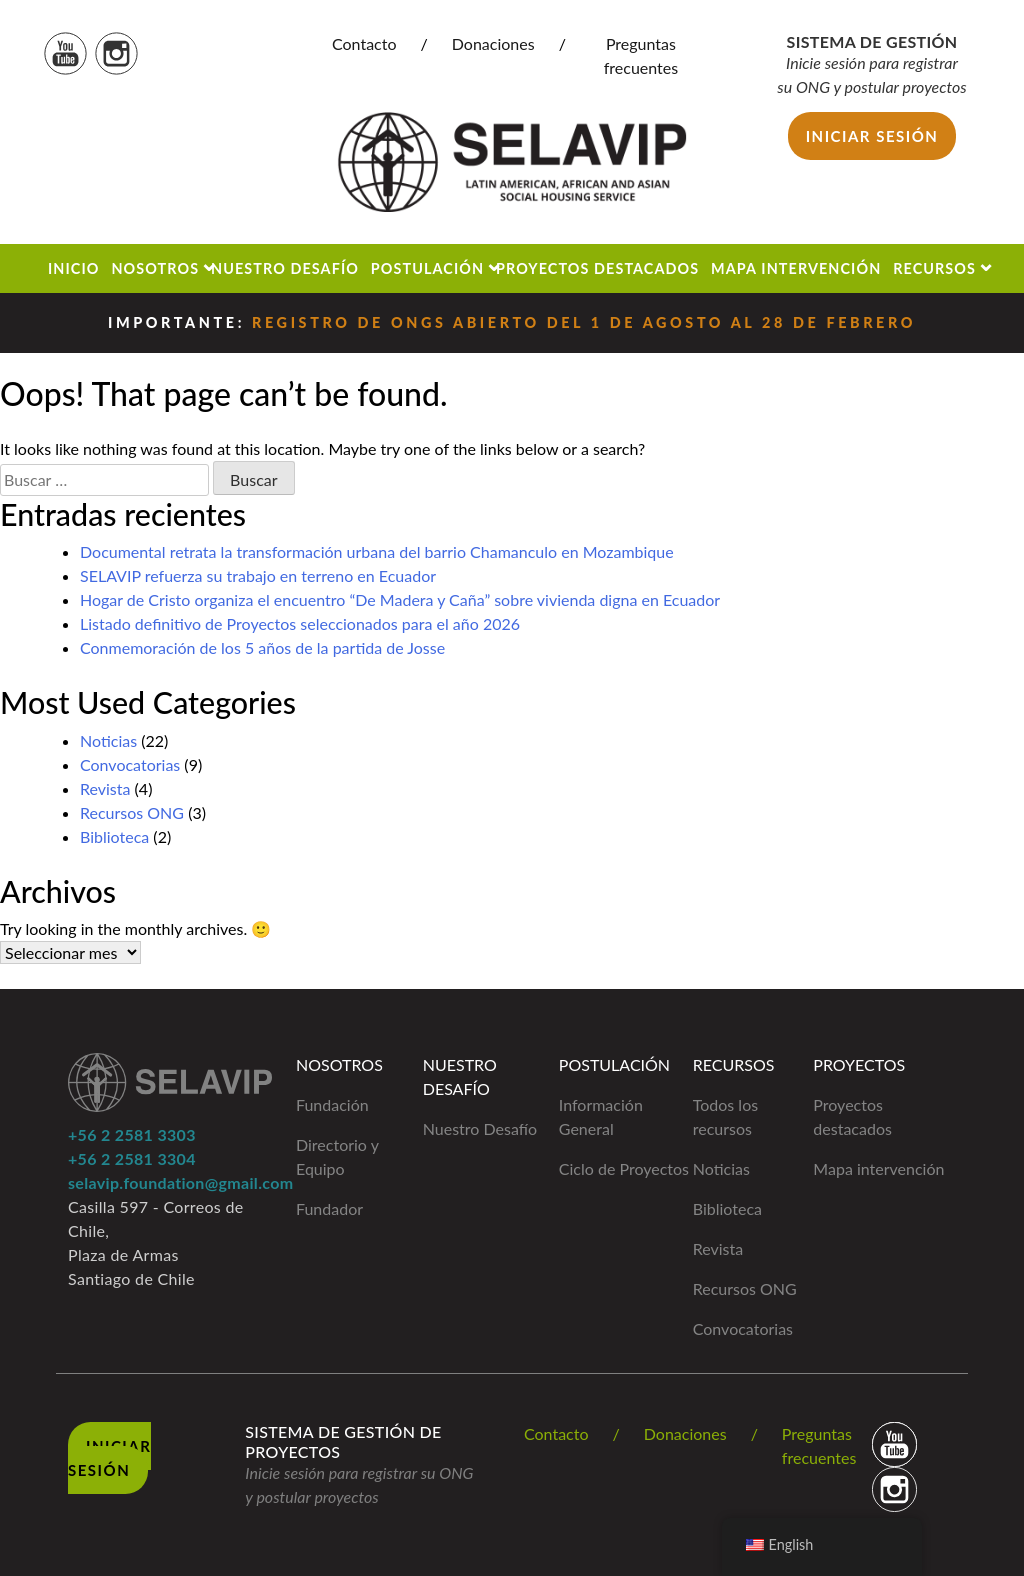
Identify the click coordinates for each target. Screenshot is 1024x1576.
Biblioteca (114, 836)
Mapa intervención (878, 1168)
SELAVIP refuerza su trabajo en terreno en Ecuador (258, 575)
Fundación (332, 1104)
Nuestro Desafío (285, 268)
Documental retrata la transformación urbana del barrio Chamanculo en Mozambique (377, 551)
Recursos (934, 268)
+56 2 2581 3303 (132, 1134)
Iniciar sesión (872, 136)
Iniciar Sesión (109, 1458)
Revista (105, 788)
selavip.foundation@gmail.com (180, 1182)
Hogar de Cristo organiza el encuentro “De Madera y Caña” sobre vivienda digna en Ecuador (400, 599)
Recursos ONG (132, 812)
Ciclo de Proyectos (624, 1168)
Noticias (108, 740)
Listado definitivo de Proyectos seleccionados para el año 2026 (300, 623)
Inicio (74, 268)
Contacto (364, 43)
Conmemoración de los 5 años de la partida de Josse (262, 647)
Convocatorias (130, 764)
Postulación (427, 268)
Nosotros (155, 268)
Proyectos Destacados (597, 268)
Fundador (329, 1208)
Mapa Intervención (796, 268)
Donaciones (493, 43)
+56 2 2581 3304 (132, 1158)
